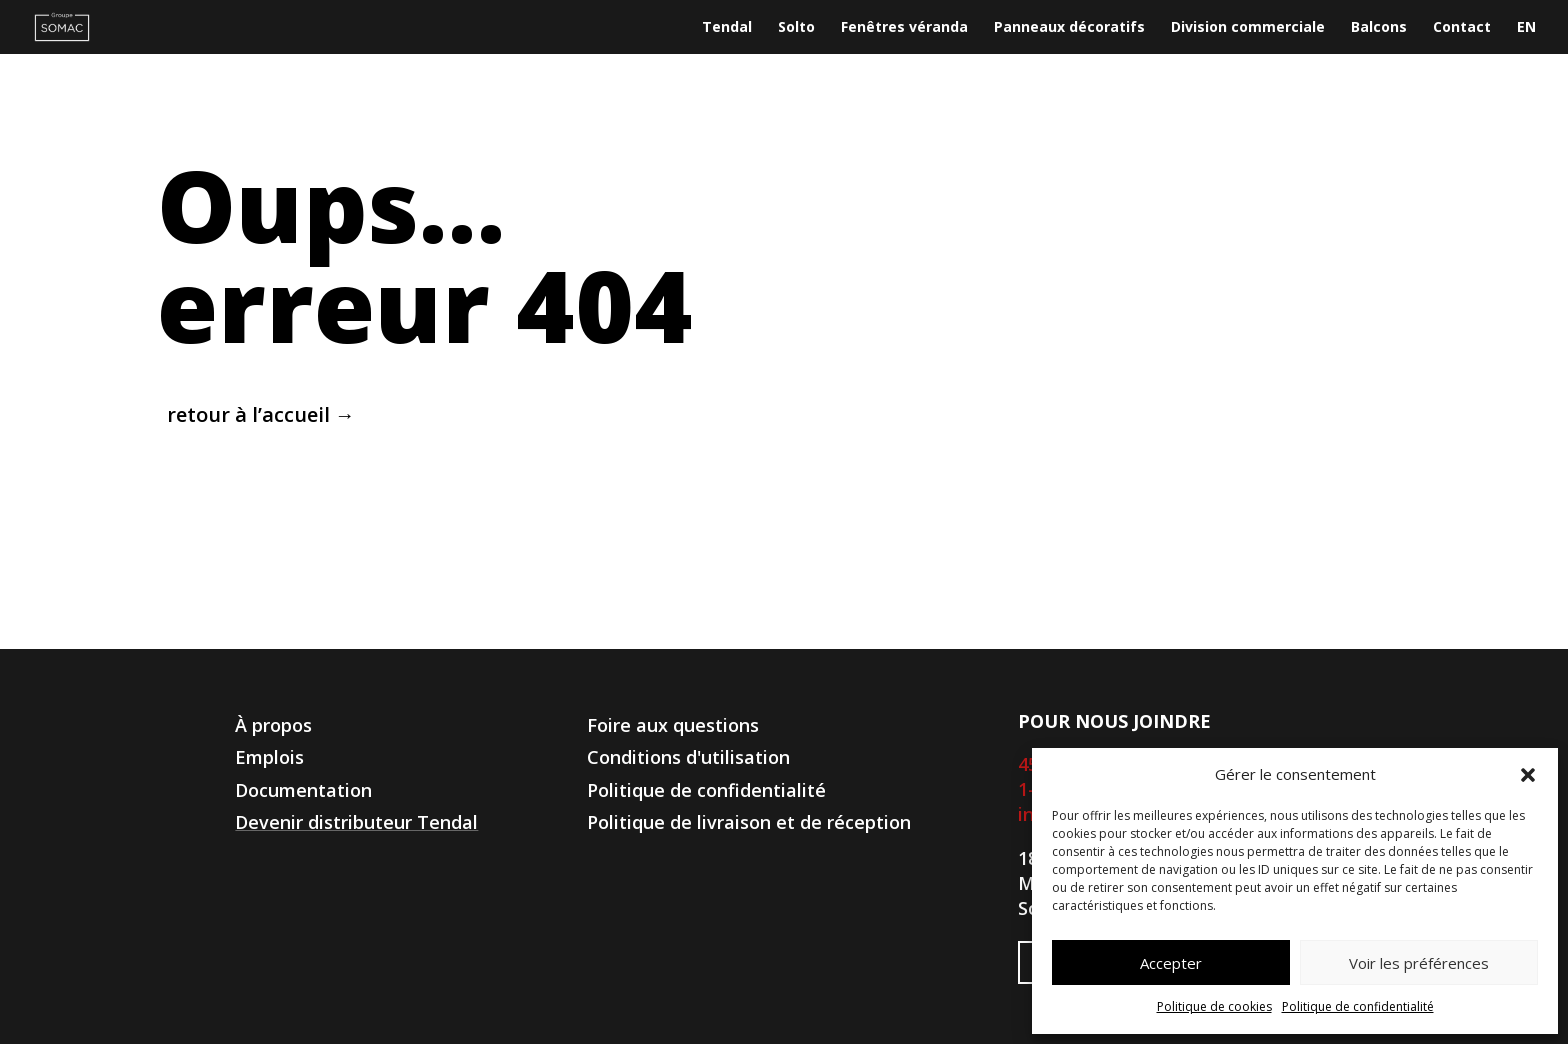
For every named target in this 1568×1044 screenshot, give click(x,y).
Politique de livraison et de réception (749, 822)
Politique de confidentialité (1358, 1006)
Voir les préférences (1419, 963)
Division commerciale (1248, 28)
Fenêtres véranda (904, 28)
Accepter (1171, 963)
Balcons (1379, 28)
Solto (796, 28)
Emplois (269, 757)
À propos (273, 725)
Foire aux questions (673, 725)
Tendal (727, 28)
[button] (1528, 775)
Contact (1462, 28)
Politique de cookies (1214, 1006)
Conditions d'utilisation (688, 757)
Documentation (303, 790)
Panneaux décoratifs (1069, 28)
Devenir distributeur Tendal (356, 822)
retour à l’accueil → (261, 414)
